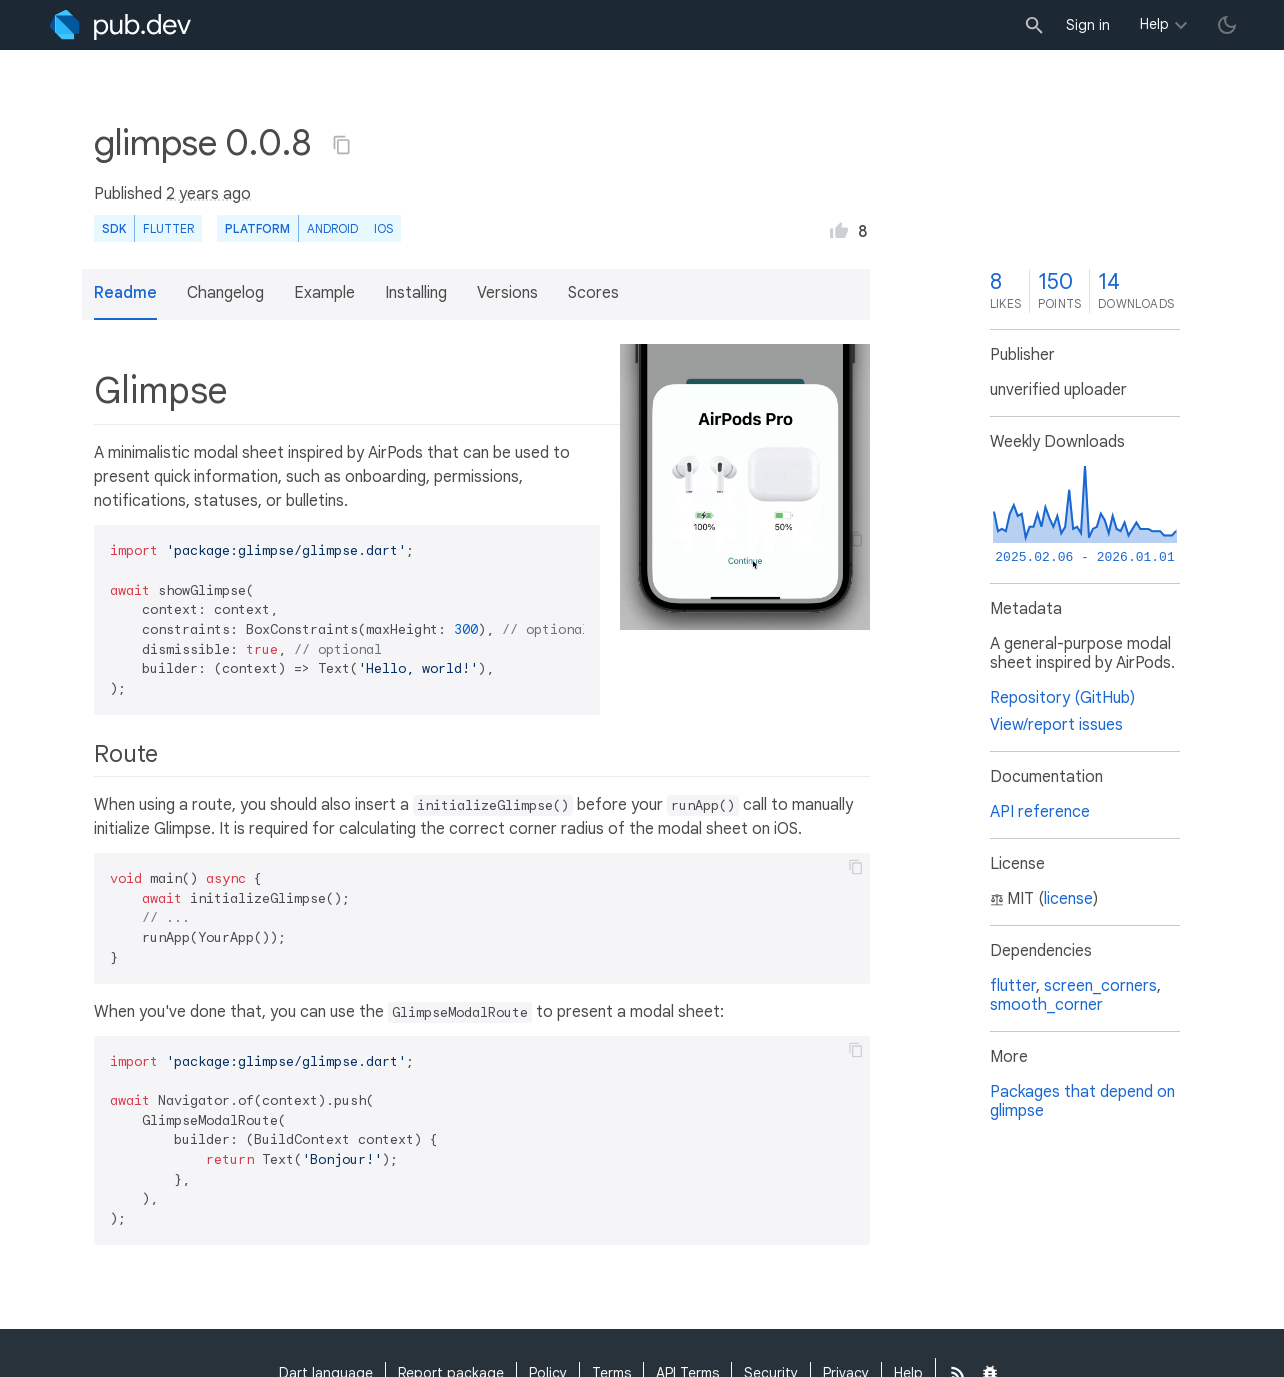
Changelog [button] (225, 293)
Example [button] (324, 293)
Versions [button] (507, 293)
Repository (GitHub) (1062, 698)
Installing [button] (416, 293)
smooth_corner (1046, 1005)
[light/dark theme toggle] (1227, 25)
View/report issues (1056, 725)
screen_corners (1100, 986)
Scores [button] (593, 293)
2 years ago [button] (208, 194)
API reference (1040, 812)
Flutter (168, 228)
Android (332, 228)
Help (1154, 24)
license (1068, 899)
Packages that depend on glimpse (1082, 1101)
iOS (383, 228)
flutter (1013, 986)
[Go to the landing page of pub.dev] (120, 25)
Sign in (1088, 25)
